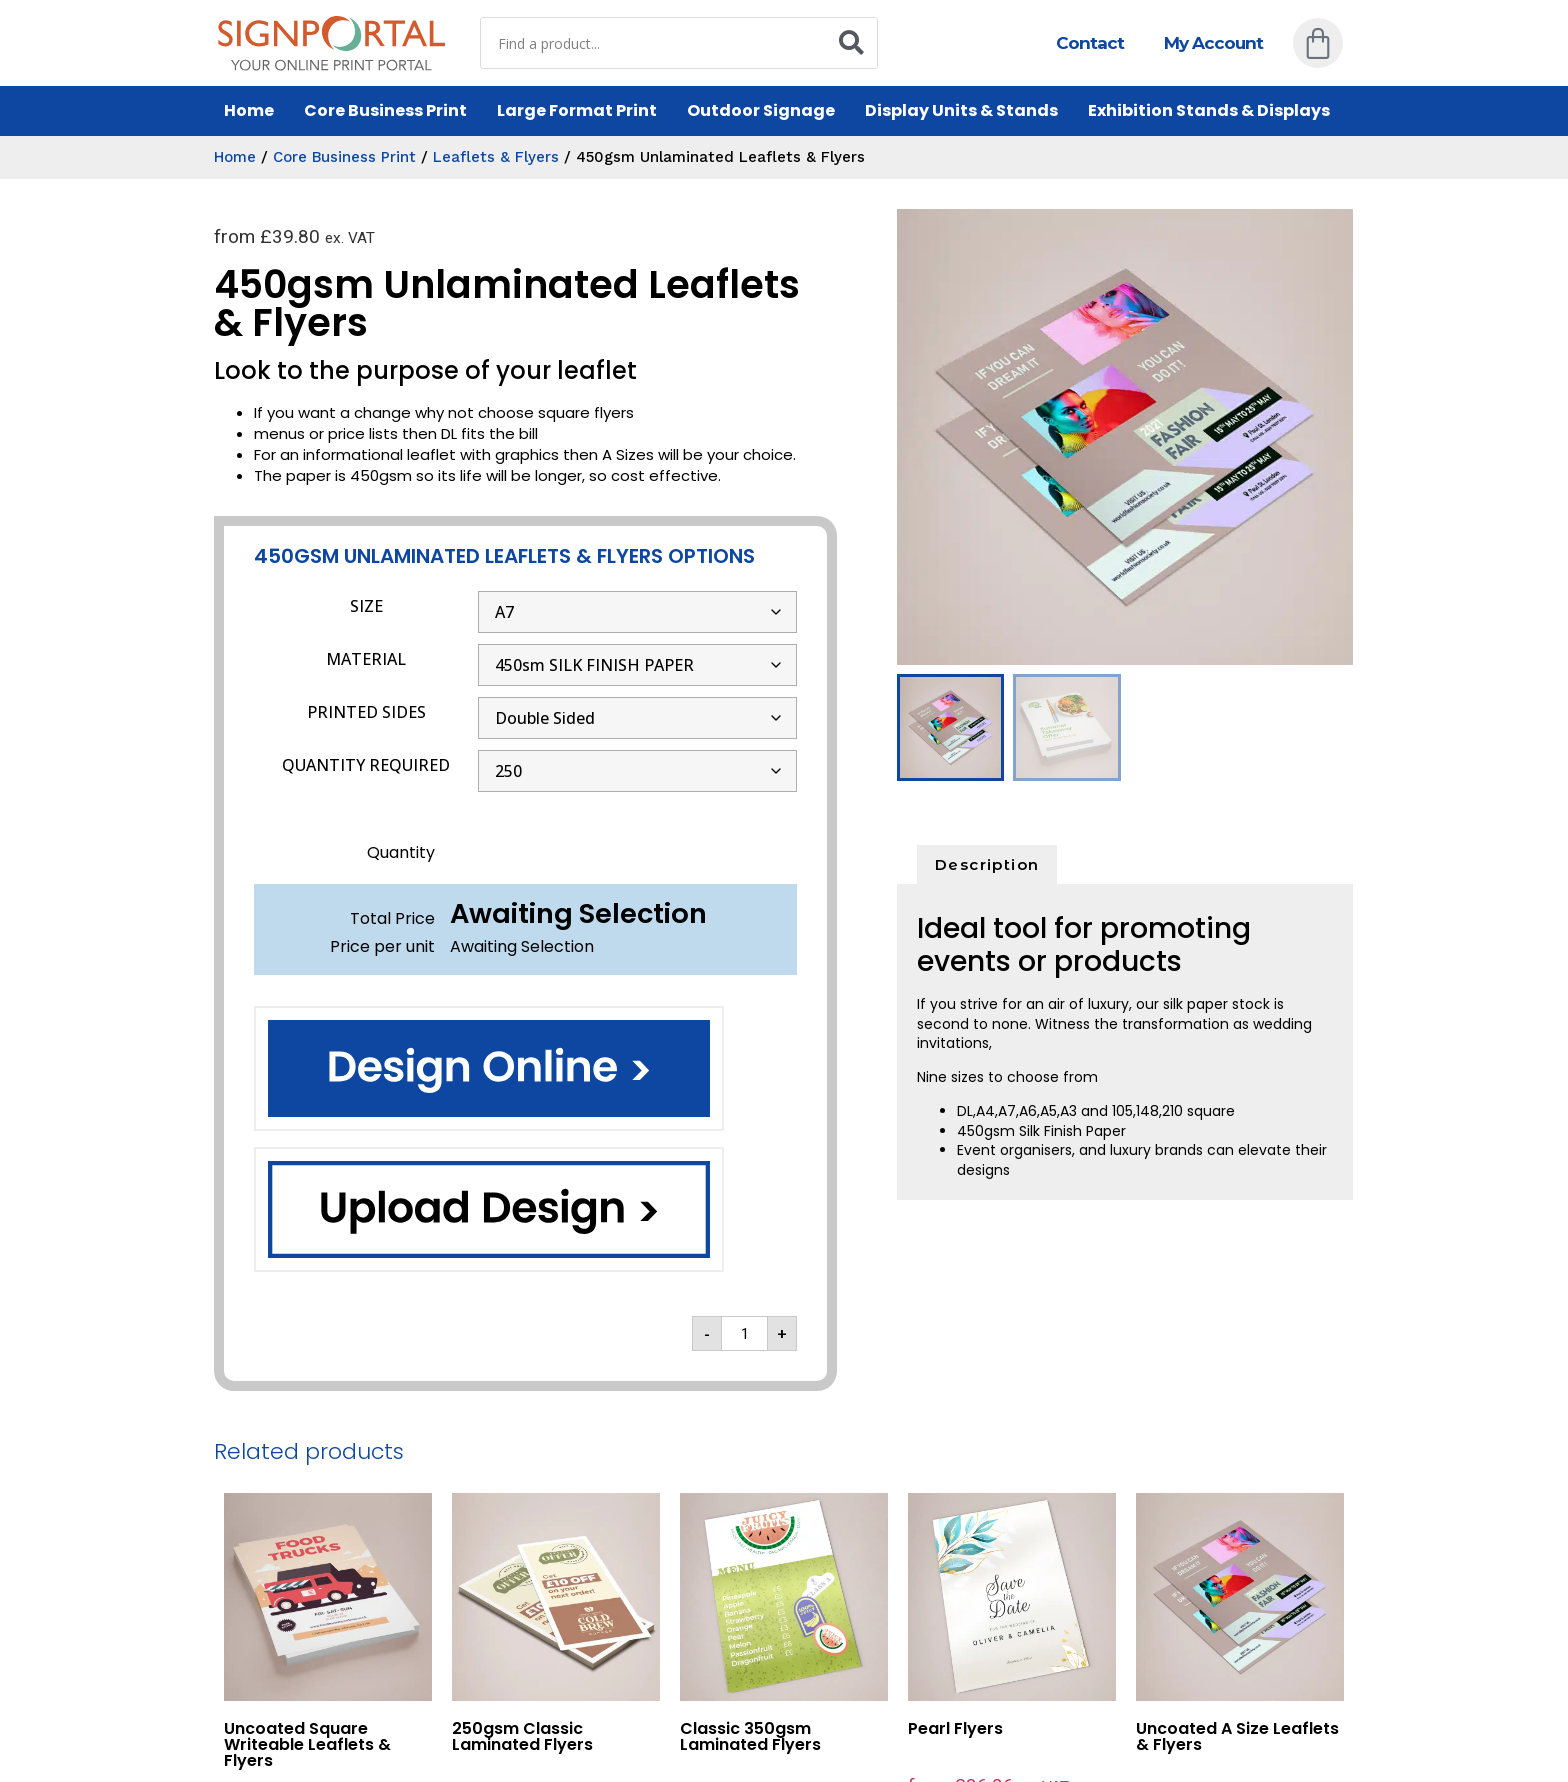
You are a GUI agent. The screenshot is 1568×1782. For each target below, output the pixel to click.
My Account (1213, 43)
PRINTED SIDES (366, 712)
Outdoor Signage (761, 110)
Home (249, 110)
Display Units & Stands (961, 110)
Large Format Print (577, 110)
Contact (1090, 43)
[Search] (851, 43)
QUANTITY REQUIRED (366, 765)
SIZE (366, 606)
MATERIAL (366, 659)
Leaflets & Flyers (496, 157)
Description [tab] (987, 864)
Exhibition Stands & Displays (1209, 110)
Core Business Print (385, 110)
